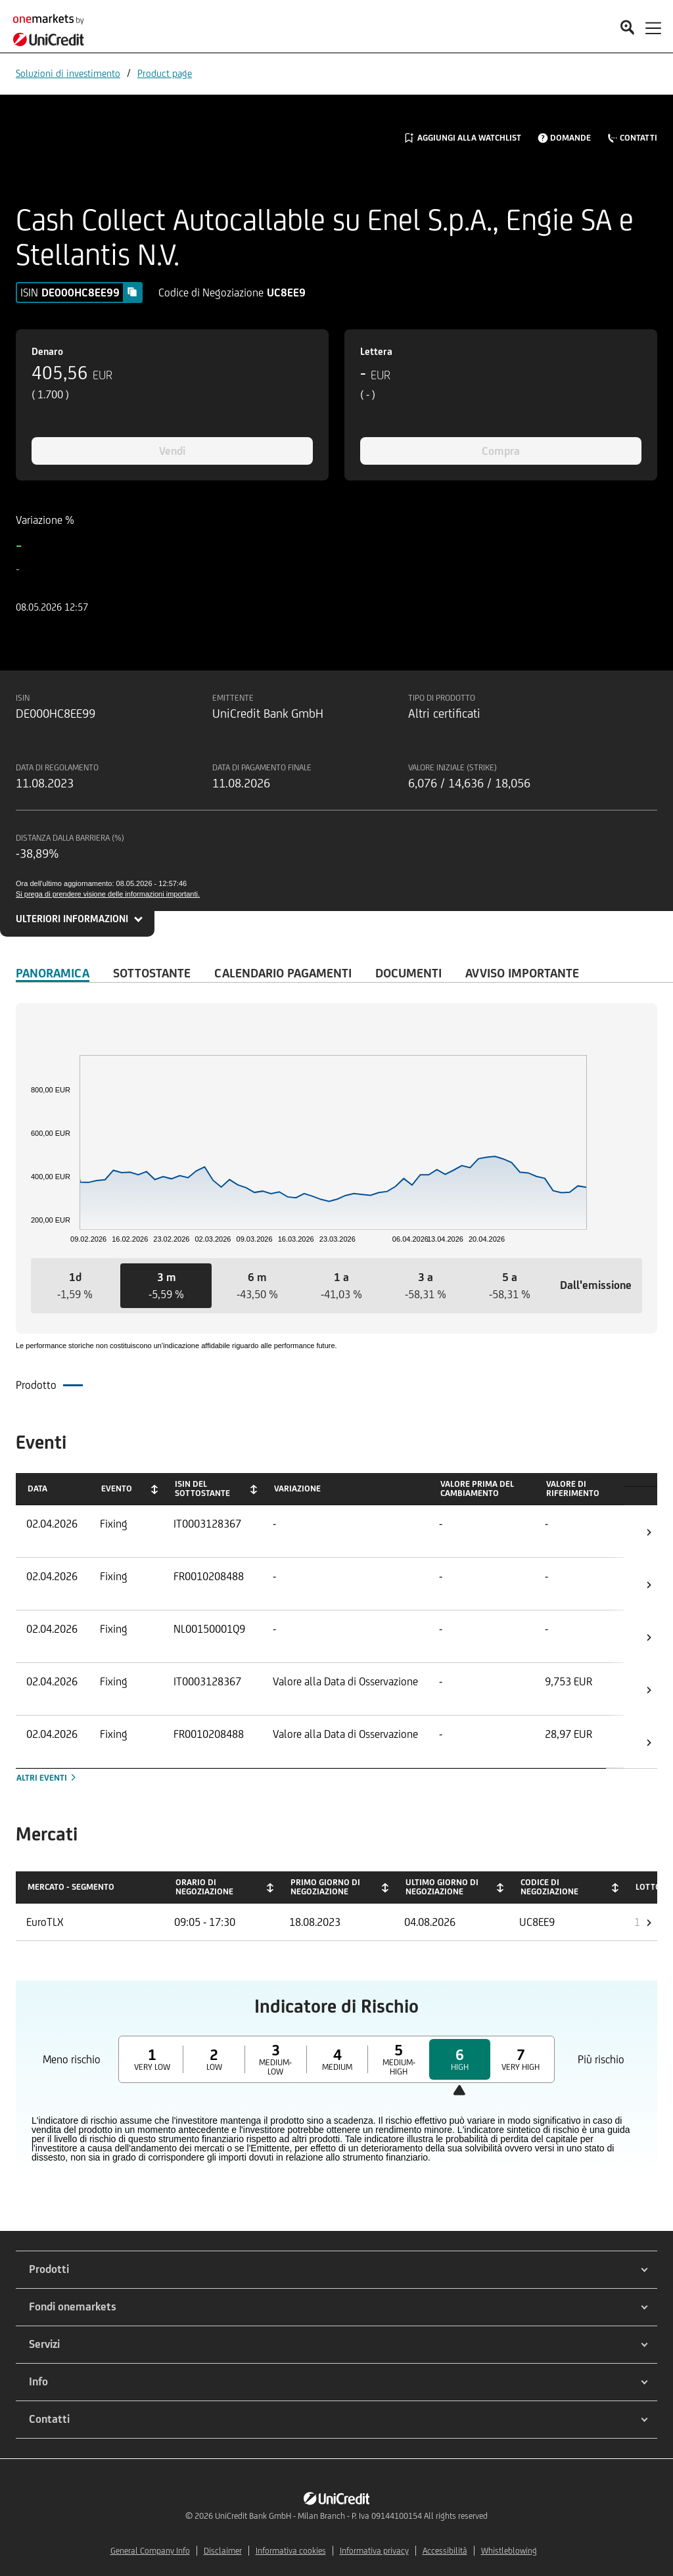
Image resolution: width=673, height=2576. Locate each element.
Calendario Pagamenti (283, 973)
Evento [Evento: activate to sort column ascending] (116, 1488)
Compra (501, 450)
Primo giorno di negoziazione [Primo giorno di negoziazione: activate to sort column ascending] (325, 1886)
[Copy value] (132, 291)
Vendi (172, 450)
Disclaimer (223, 2551)
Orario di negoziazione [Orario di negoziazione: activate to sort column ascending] (204, 1886)
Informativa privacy (374, 2551)
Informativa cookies (291, 2551)
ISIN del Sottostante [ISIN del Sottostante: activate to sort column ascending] (202, 1488)
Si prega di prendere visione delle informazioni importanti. (108, 894)
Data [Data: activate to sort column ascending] (37, 1488)
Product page (164, 73)
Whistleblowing (509, 2551)
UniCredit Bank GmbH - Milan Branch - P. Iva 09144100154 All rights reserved (351, 2516)
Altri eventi (47, 1778)
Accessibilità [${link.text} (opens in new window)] (445, 2551)
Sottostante (152, 973)
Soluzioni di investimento (68, 73)
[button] (75, 1285)
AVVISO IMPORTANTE (522, 973)
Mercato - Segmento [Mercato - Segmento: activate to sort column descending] (71, 1887)
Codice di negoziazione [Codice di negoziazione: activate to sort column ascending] (549, 1886)
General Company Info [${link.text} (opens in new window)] (150, 2551)
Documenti (408, 973)
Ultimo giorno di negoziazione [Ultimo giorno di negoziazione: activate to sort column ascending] (442, 1886)
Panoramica (52, 973)
